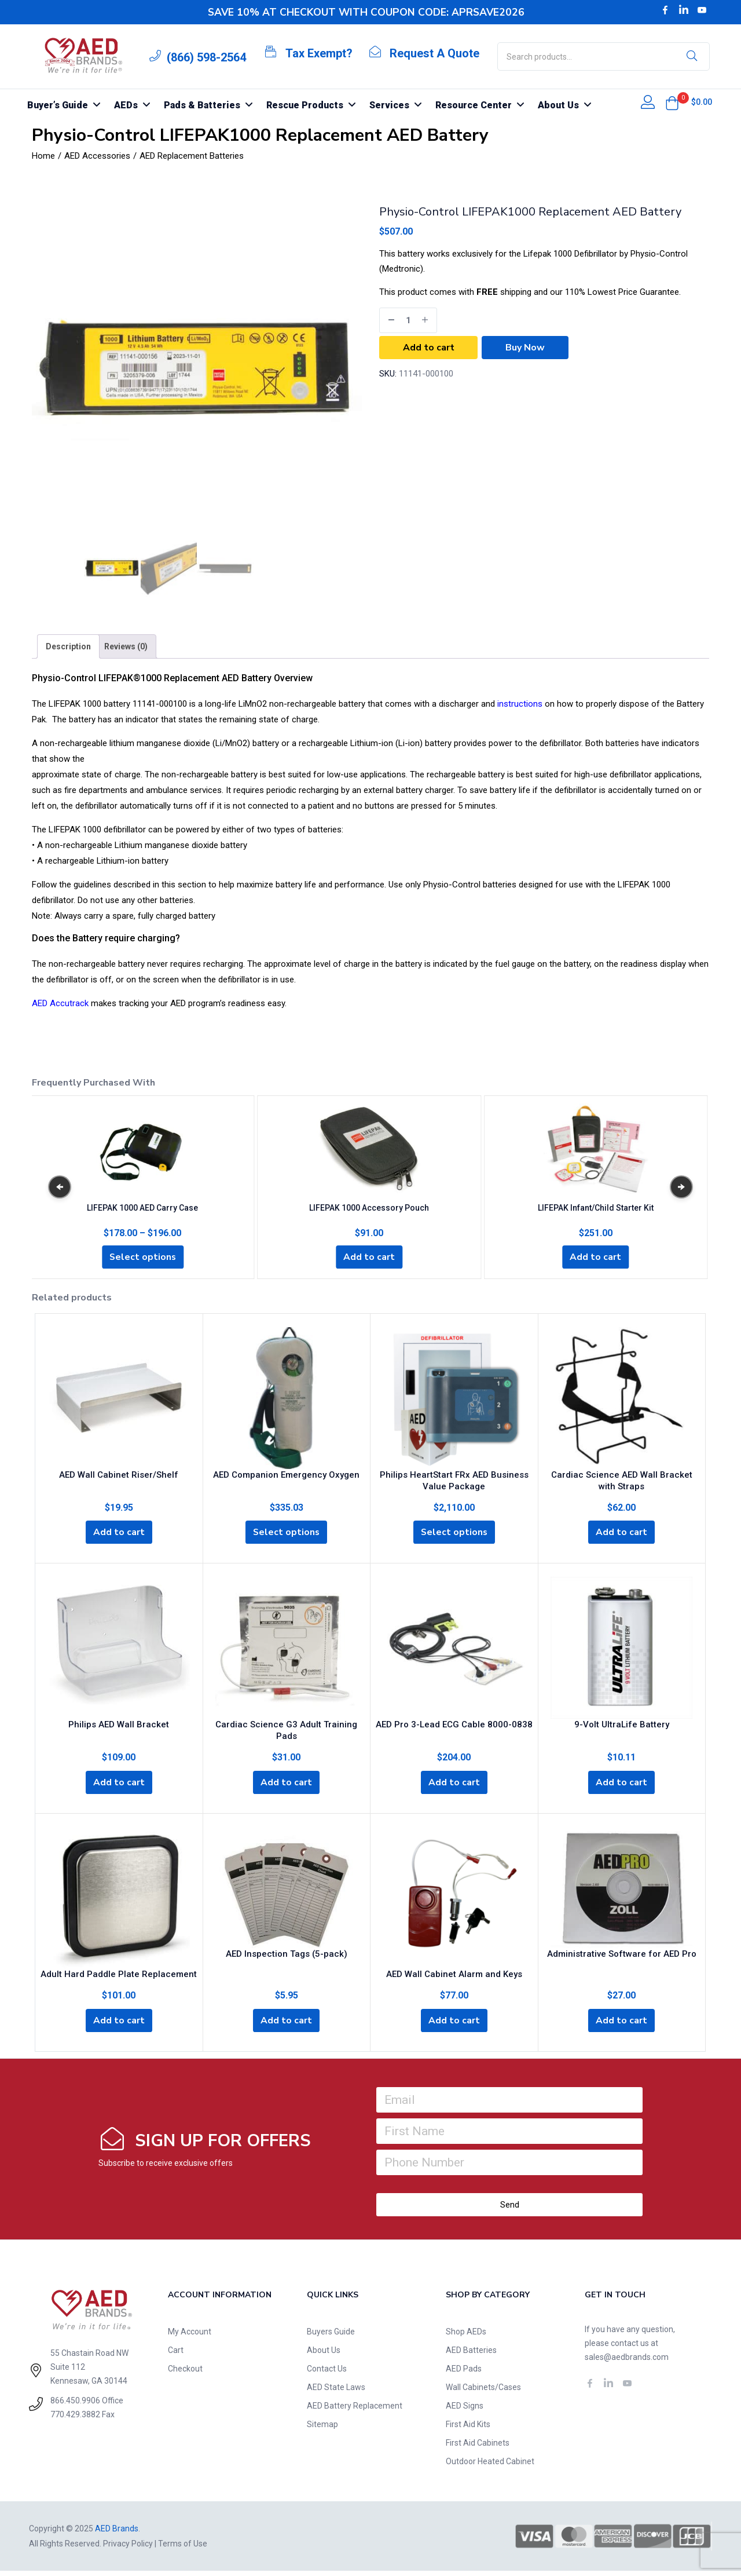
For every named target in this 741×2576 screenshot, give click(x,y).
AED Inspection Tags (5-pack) (286, 1957)
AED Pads (464, 2373)
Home (43, 156)
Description (68, 646)
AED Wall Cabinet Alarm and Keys (454, 1978)
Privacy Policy (128, 2548)
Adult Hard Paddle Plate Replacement (119, 1978)
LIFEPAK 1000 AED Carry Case (142, 1206)
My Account (189, 2336)
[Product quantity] (408, 320)
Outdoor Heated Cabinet (490, 2466)
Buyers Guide (331, 2336)
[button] (672, 103)
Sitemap (322, 2429)
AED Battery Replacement (354, 2411)
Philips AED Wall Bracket (118, 1726)
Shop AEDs (466, 2336)
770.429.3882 (75, 2419)
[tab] (68, 646)
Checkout (185, 2373)
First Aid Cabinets (477, 2448)
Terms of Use (182, 2548)
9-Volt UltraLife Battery (621, 1726)
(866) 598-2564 (206, 57)
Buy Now (525, 347)
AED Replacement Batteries (192, 156)
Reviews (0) (126, 646)
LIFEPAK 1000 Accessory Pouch (369, 1206)
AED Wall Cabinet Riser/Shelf (118, 1475)
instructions (519, 704)
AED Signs (464, 2411)
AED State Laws (336, 2392)
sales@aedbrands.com (627, 2362)
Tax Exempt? (319, 53)
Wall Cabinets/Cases (483, 2392)
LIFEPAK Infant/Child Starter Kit (596, 1206)
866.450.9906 (75, 2405)
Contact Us (327, 2373)
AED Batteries (471, 2355)
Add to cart (428, 347)
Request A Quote (434, 53)
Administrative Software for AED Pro (621, 1957)
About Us (323, 2355)
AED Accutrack (60, 1003)
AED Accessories (97, 156)
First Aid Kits (468, 2429)
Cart (176, 2355)
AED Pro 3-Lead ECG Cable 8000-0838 (454, 1726)
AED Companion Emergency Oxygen (286, 1475)
